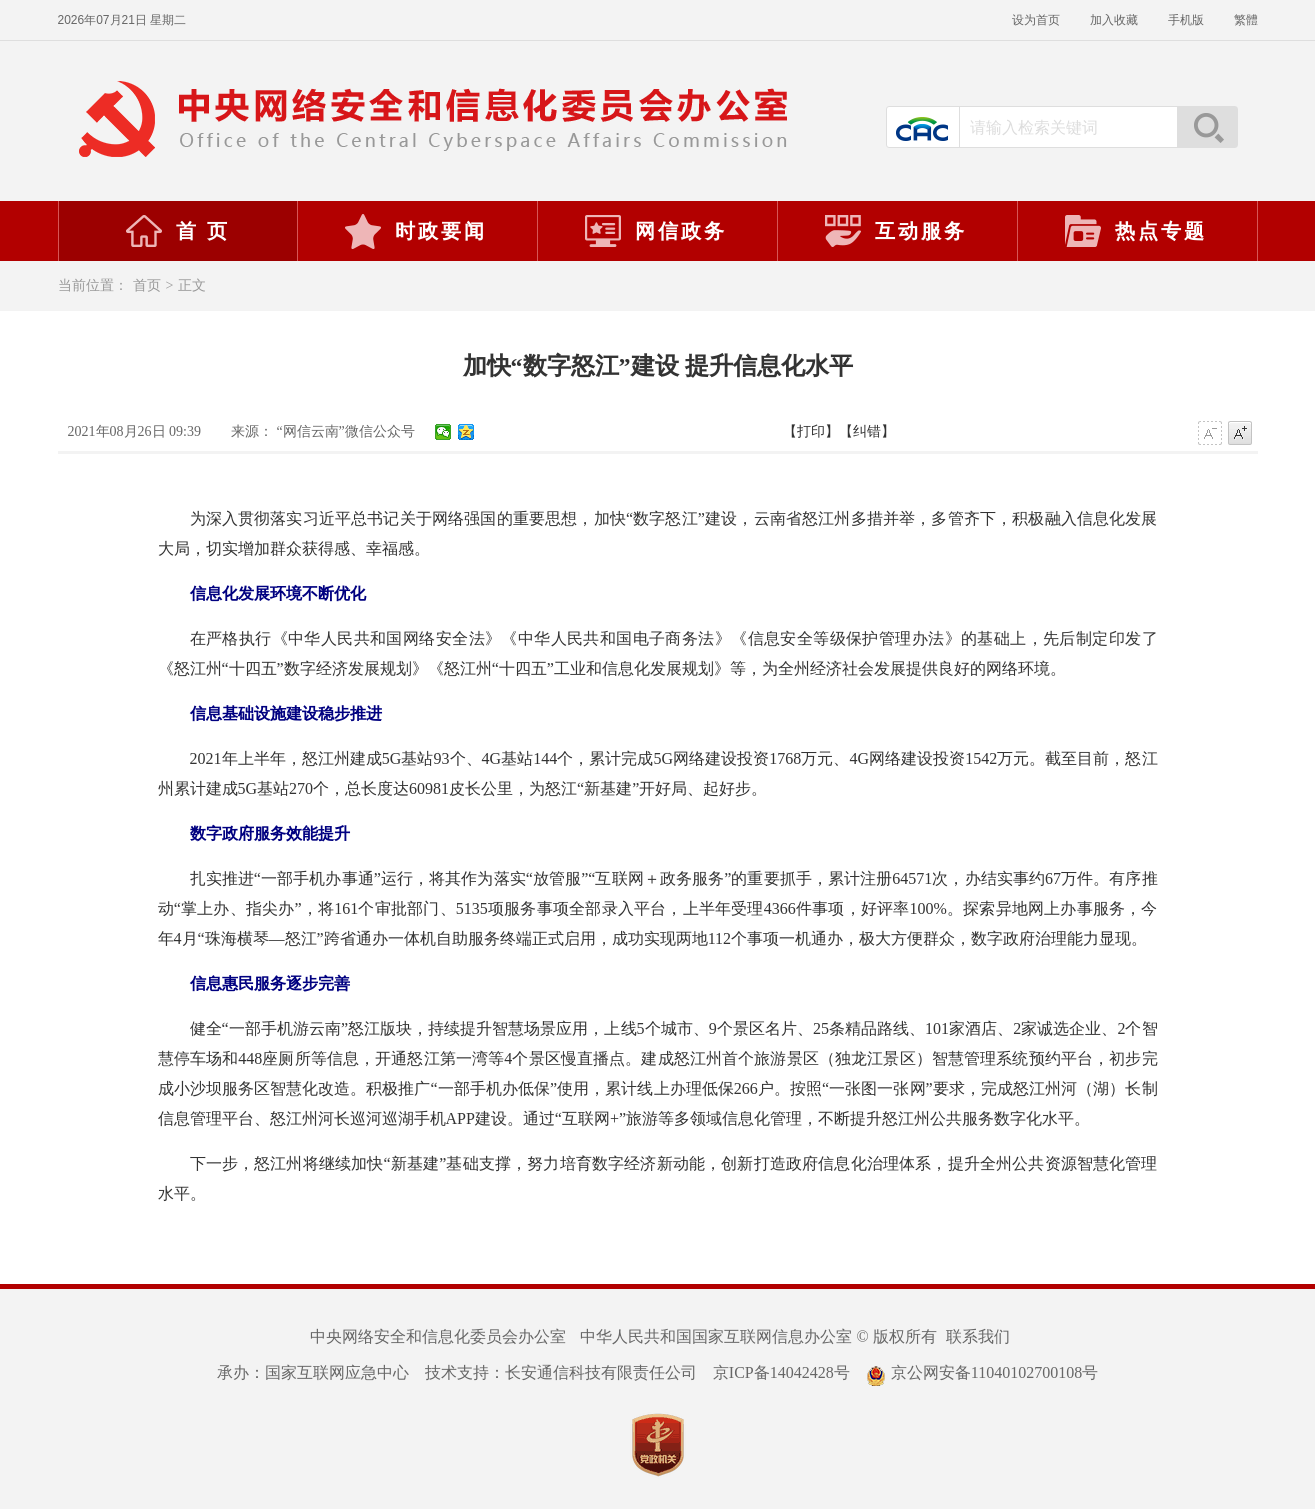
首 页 (177, 231)
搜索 (1207, 127)
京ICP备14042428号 (781, 1372)
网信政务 (655, 231)
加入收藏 (1114, 20)
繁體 (1246, 20)
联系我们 (978, 1336)
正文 (192, 285)
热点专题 (1135, 231)
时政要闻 (415, 231)
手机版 (1186, 20)
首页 (147, 285)
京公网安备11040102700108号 (982, 1372)
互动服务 (895, 231)
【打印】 (811, 431)
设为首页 (1036, 20)
